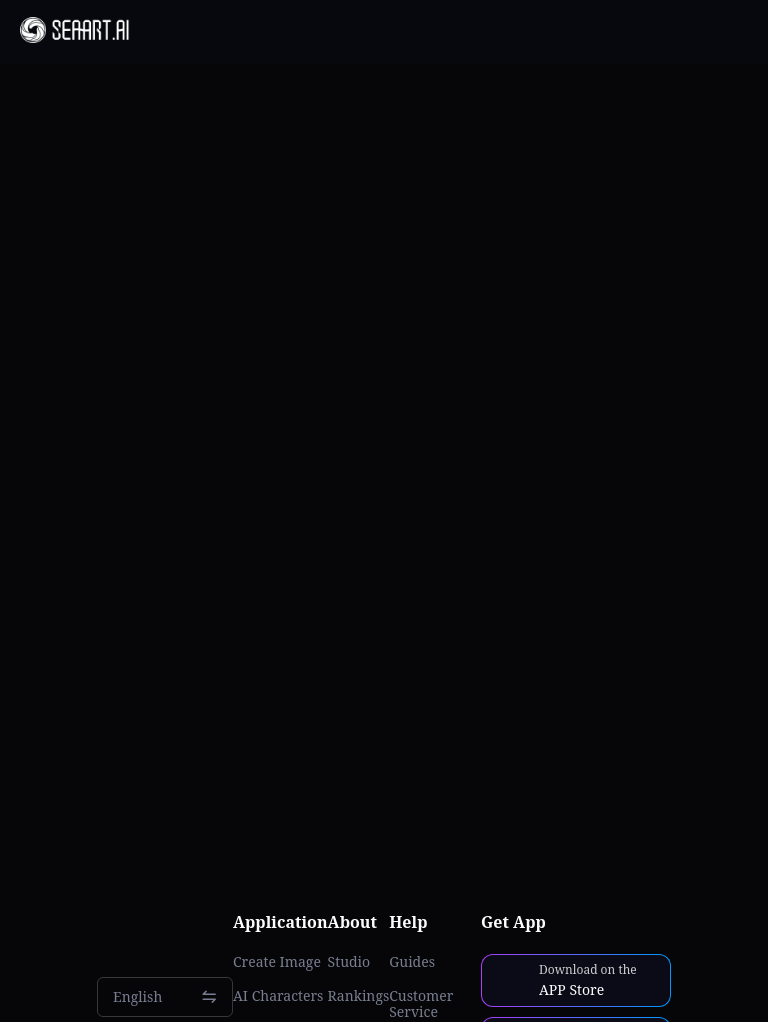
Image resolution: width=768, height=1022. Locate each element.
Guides (412, 962)
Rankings (359, 996)
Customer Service (421, 1004)
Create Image (277, 962)
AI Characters (278, 996)
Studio (349, 962)
